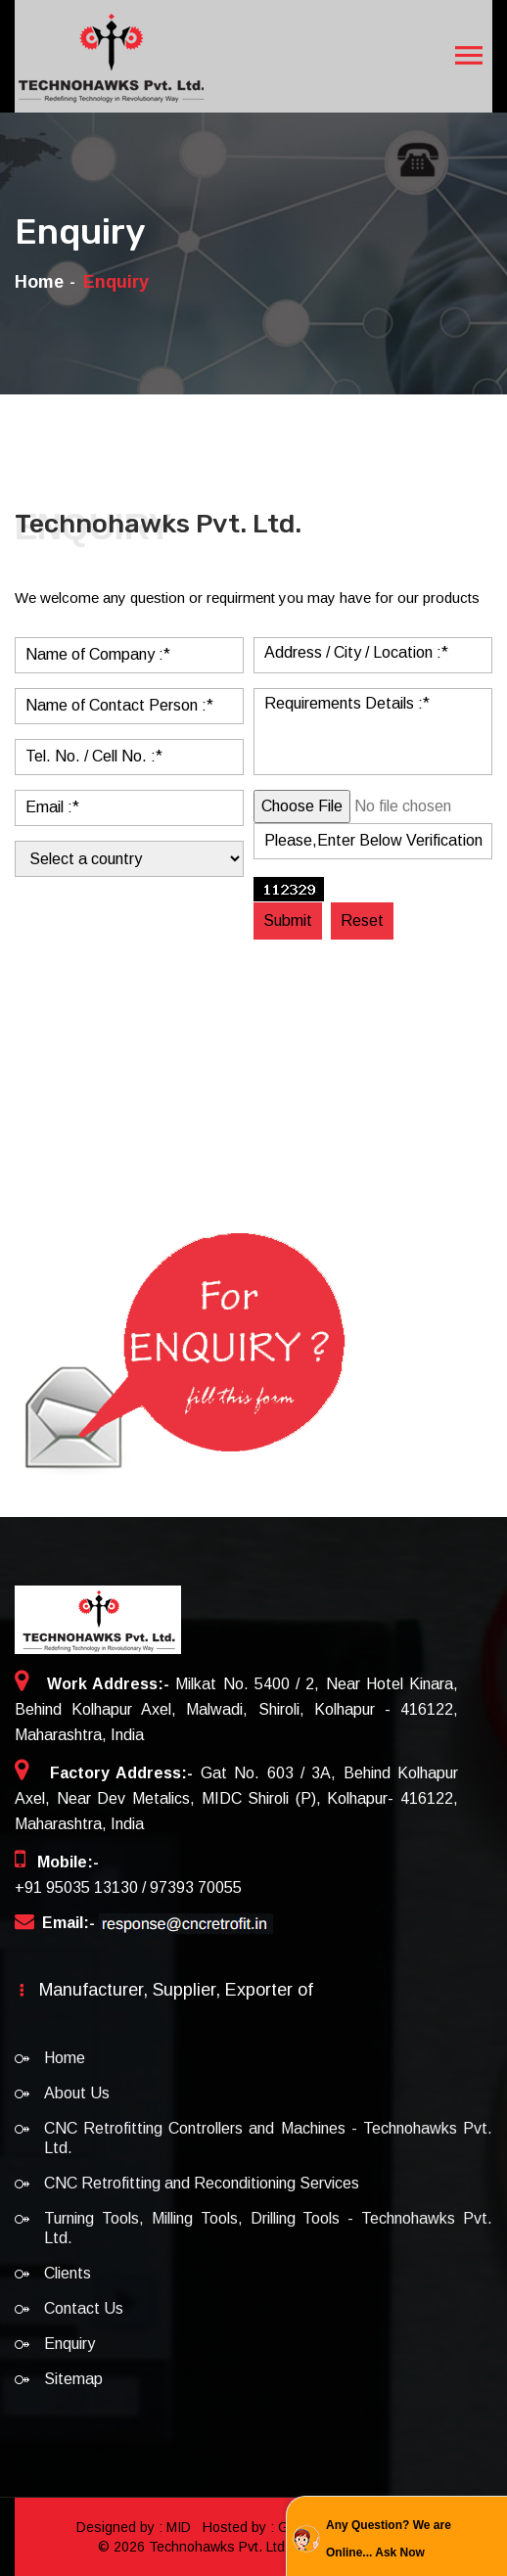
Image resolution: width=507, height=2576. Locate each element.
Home (39, 282)
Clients (67, 2273)
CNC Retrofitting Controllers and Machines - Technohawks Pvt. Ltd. (268, 2138)
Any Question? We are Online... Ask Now (388, 2538)
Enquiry (69, 2343)
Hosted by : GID (252, 2527)
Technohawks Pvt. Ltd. (219, 2546)
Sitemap (73, 2378)
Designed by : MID (135, 2527)
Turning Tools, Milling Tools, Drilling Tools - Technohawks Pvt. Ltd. (268, 2228)
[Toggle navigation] (469, 55)
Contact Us (83, 2308)
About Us (77, 2093)
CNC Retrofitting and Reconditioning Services (201, 2183)
